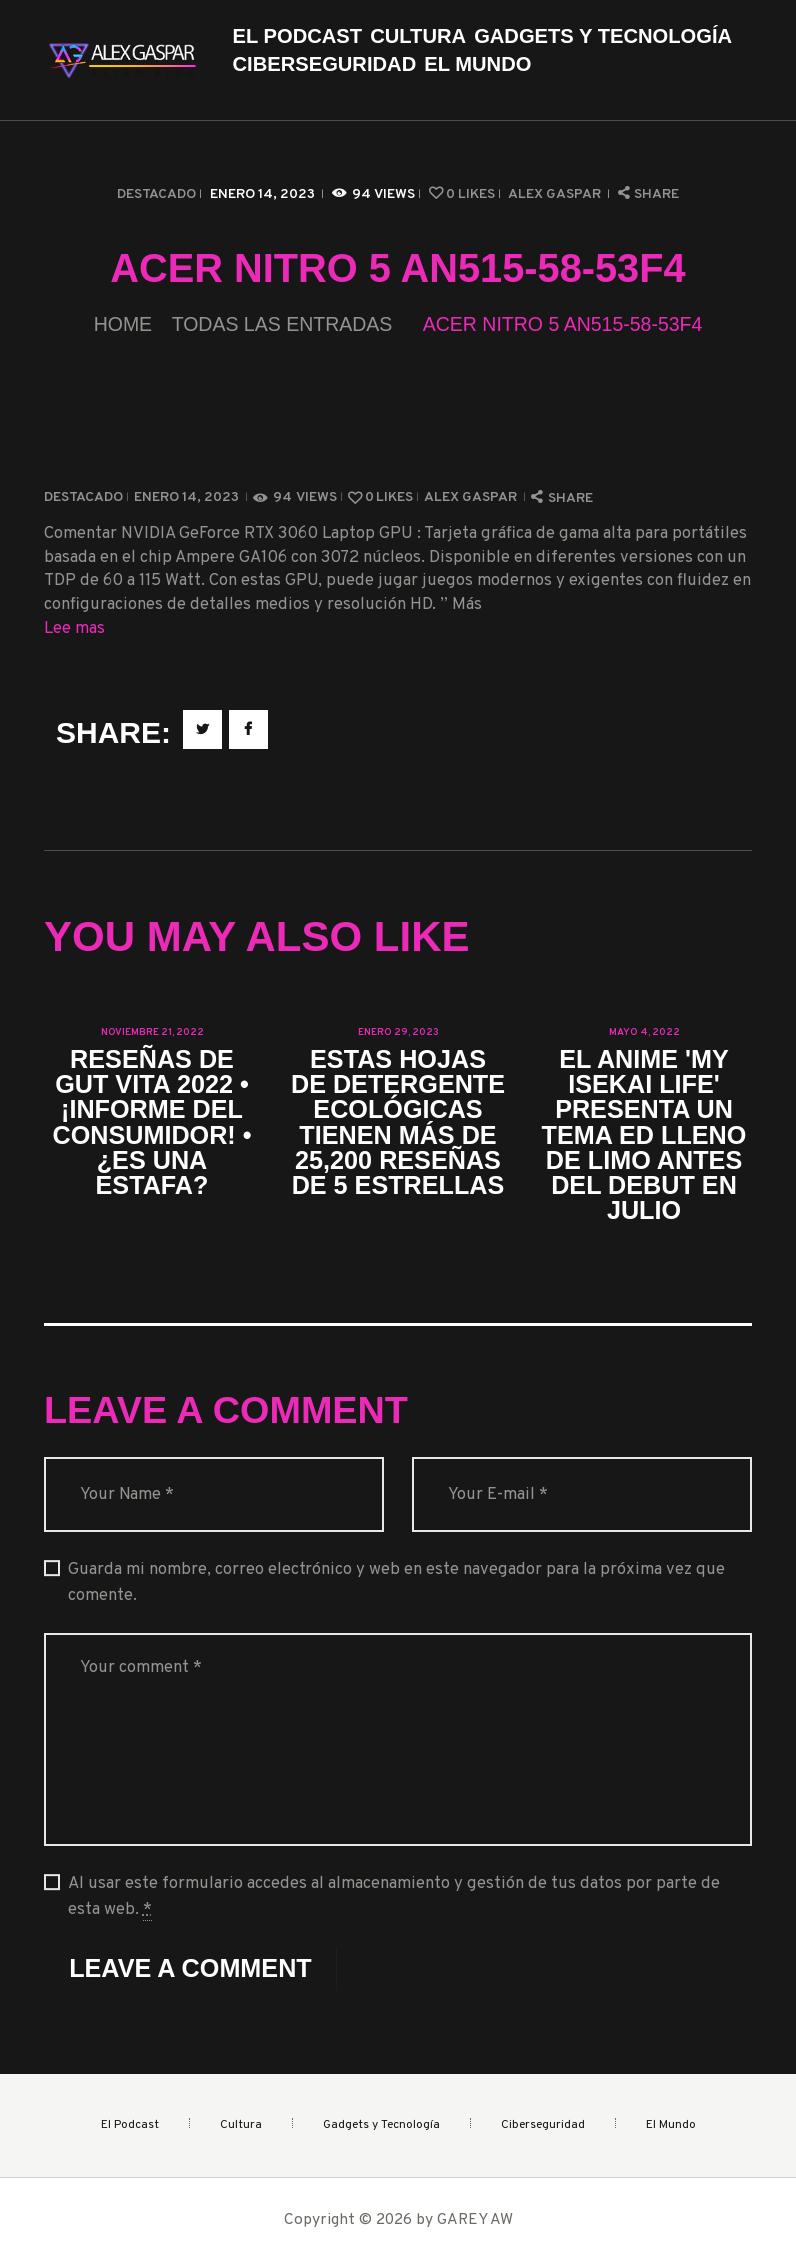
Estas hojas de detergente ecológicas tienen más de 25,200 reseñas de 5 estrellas (398, 1122)
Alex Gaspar (556, 194)
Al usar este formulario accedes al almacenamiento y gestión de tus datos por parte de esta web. (394, 1896)
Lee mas (74, 628)
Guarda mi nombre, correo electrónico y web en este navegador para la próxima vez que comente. (396, 1582)
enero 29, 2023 (398, 1032)
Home (123, 324)
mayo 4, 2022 (644, 1032)
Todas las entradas (282, 324)
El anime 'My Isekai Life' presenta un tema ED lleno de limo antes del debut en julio (644, 1135)
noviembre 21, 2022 (152, 1032)
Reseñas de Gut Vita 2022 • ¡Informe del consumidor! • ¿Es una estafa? (151, 1122)
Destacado (156, 194)
